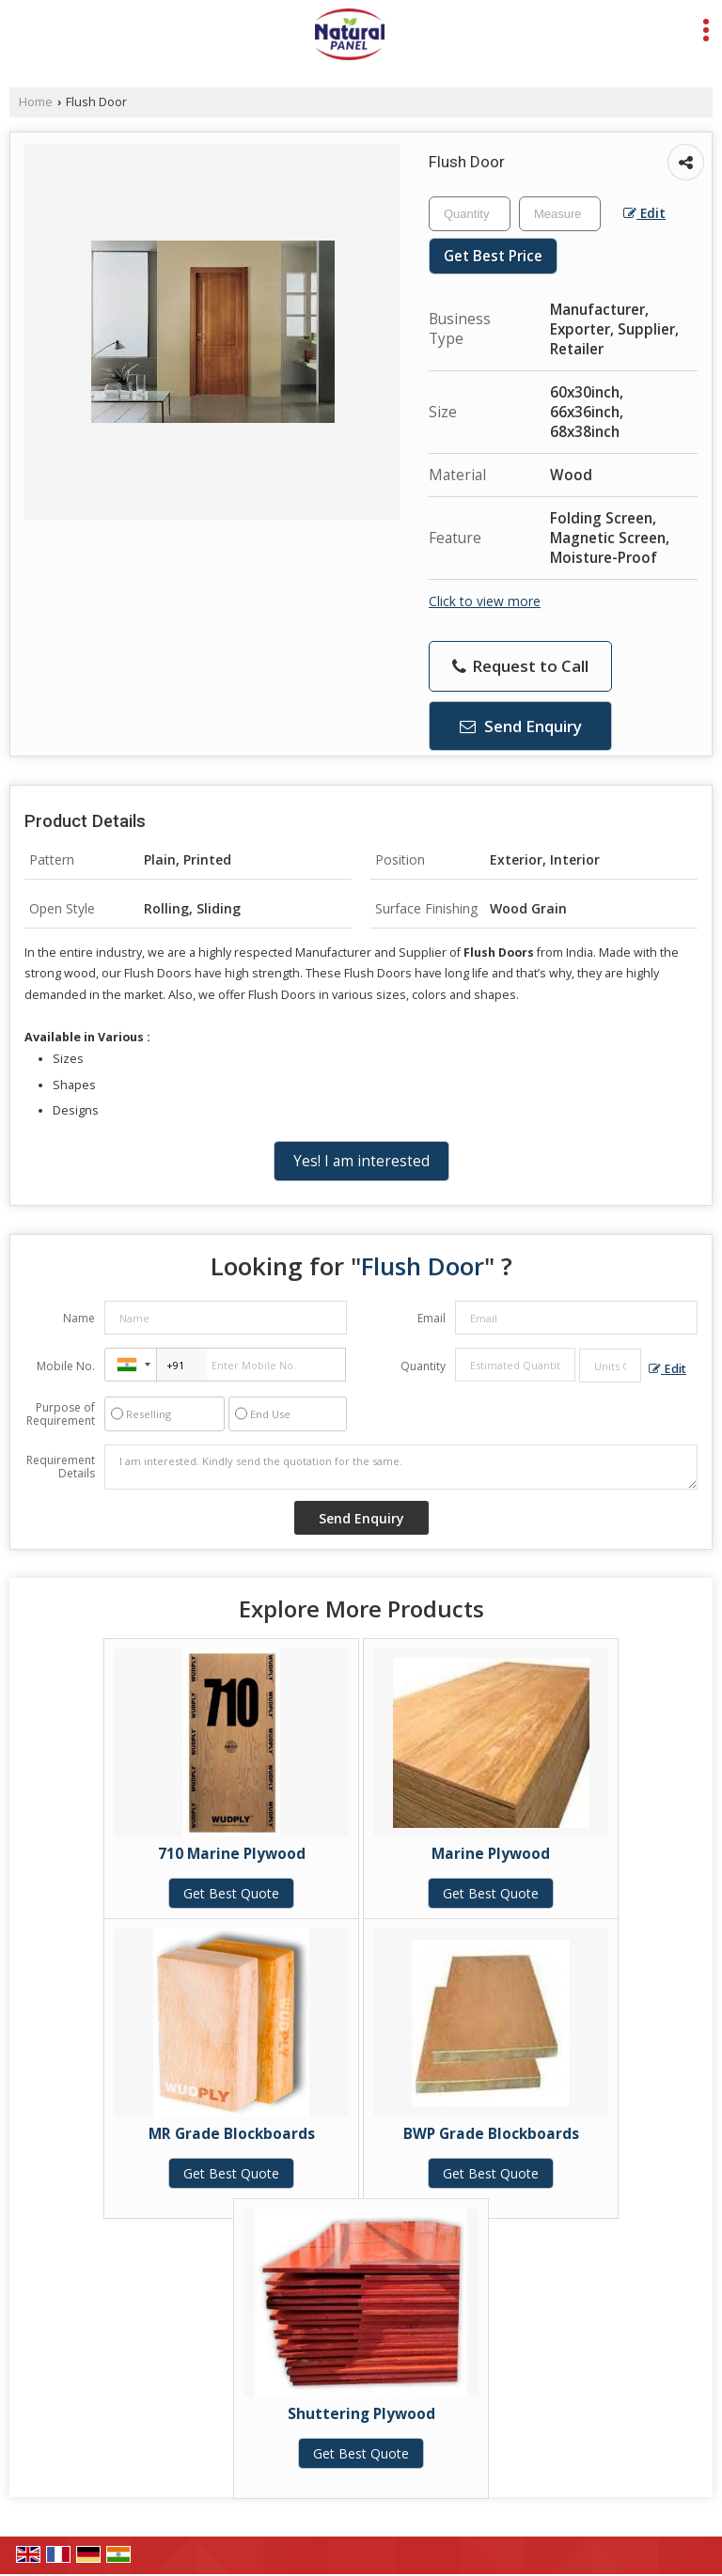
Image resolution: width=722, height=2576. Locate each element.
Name (79, 1318)
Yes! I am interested (361, 1161)
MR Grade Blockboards (232, 2134)
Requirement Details (60, 1467)
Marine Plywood (491, 1854)
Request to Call (520, 666)
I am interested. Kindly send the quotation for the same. (401, 1467)
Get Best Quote (231, 1893)
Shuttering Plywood (361, 2414)
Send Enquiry (521, 726)
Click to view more (485, 601)
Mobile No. (66, 1366)
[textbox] (560, 213)
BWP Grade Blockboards (491, 2134)
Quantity (423, 1366)
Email (431, 1318)
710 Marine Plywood (232, 1854)
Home (36, 102)
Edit (644, 213)
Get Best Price (493, 256)
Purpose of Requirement (60, 1414)
